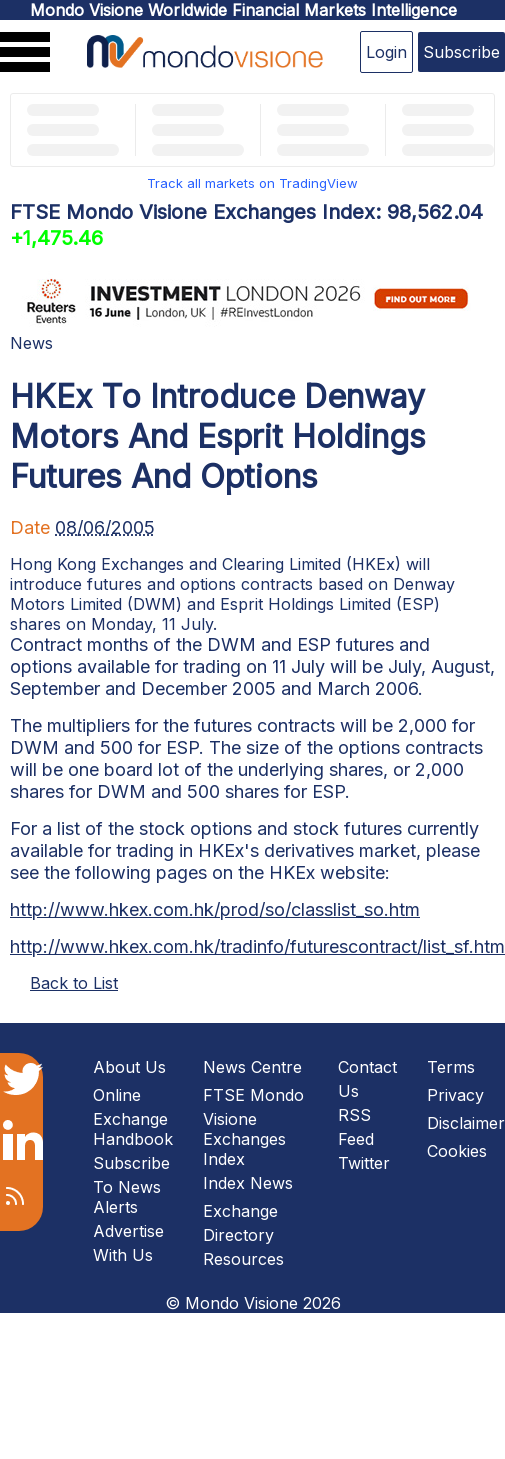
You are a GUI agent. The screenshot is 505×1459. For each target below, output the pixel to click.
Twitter (364, 1163)
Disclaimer (466, 1123)
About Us (129, 1067)
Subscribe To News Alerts (131, 1185)
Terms (451, 1067)
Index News (248, 1183)
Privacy (455, 1095)
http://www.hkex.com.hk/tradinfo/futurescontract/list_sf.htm (257, 946)
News (31, 343)
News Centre (252, 1067)
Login (386, 52)
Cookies (457, 1151)
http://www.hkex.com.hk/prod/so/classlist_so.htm (215, 909)
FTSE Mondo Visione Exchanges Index (253, 1127)
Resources (243, 1259)
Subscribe (461, 52)
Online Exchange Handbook (133, 1117)
